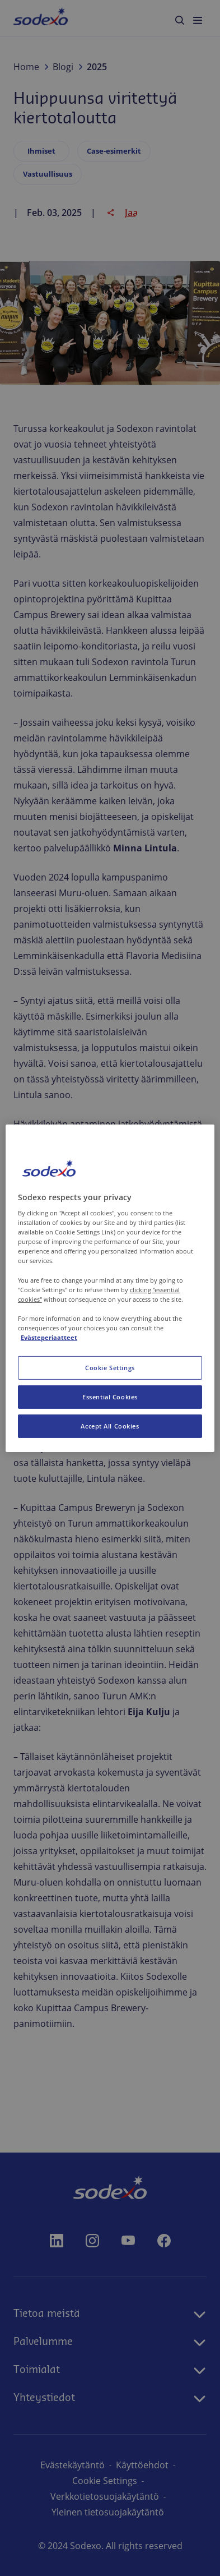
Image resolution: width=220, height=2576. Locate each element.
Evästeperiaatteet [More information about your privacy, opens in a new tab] (49, 1337)
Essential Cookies (110, 1397)
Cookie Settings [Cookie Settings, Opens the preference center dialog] (110, 1367)
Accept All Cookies (110, 1426)
